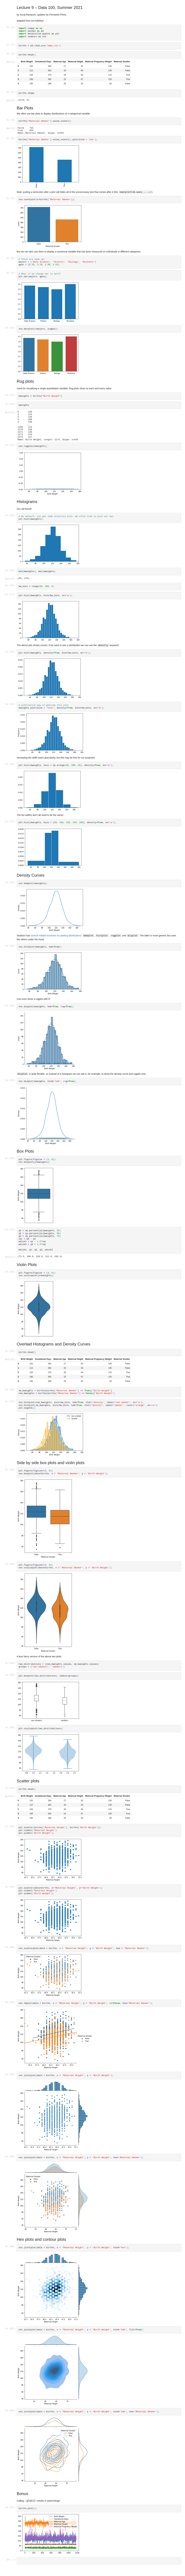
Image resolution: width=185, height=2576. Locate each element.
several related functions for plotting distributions (56, 943)
